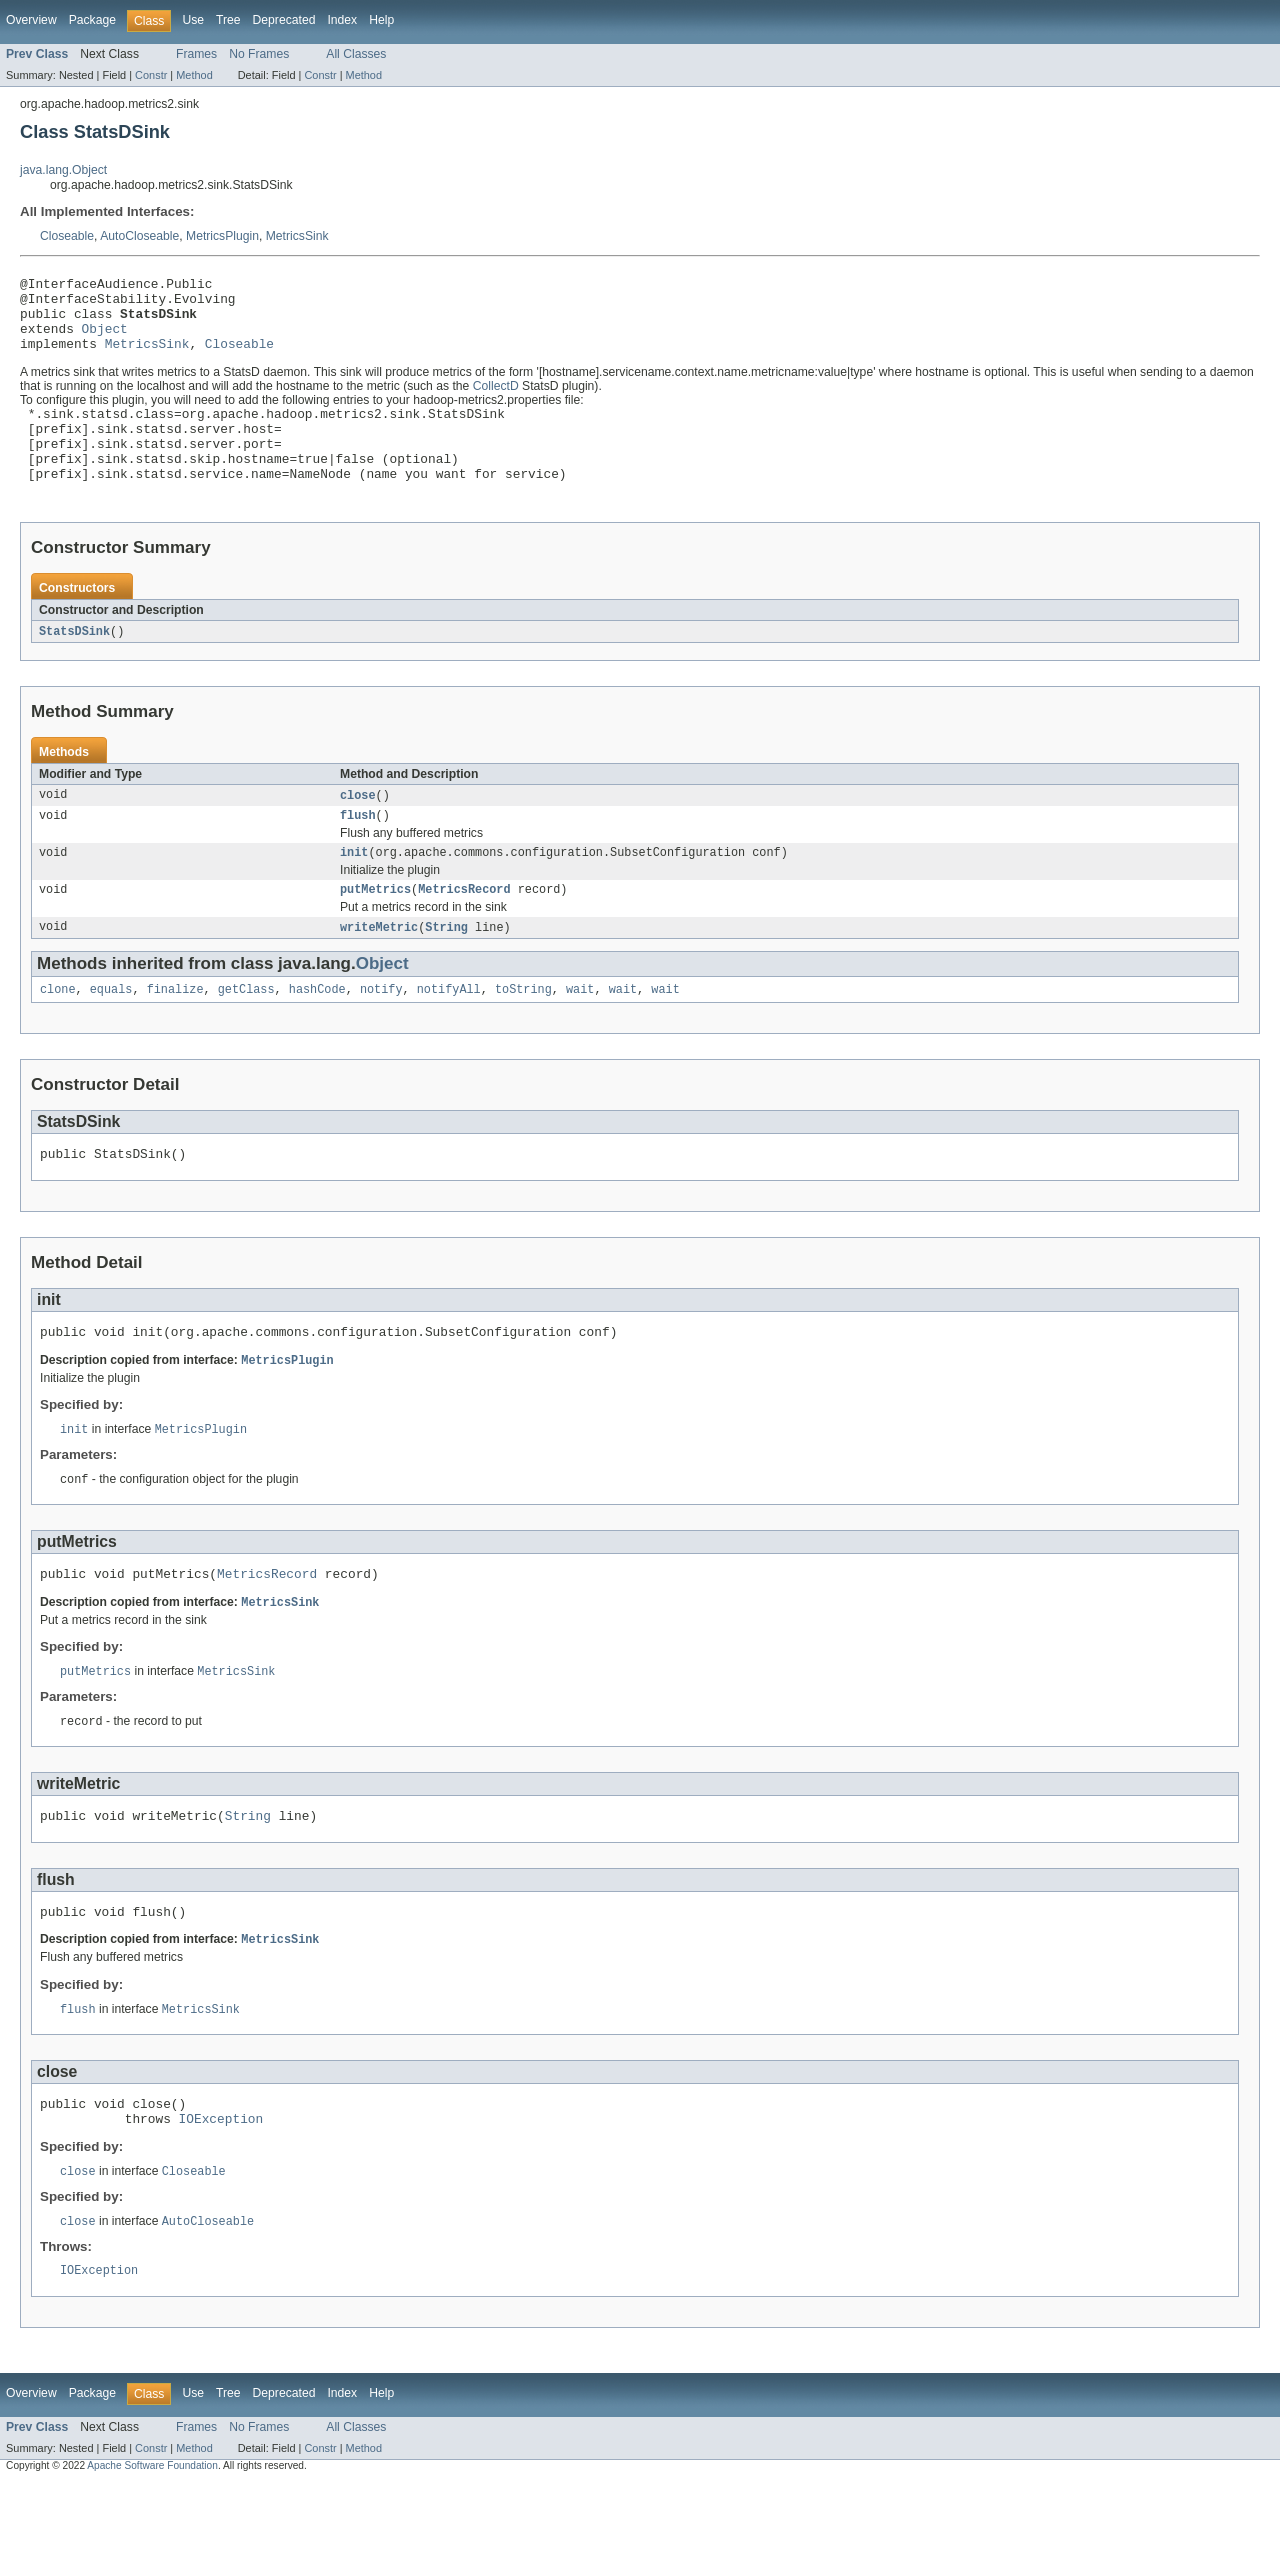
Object (105, 340)
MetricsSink (297, 236)
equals (111, 1033)
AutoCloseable (139, 236)
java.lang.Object (63, 170)
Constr (151, 75)
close (358, 830)
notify (381, 1033)
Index (342, 20)
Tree (228, 20)
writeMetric (379, 969)
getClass (246, 1033)
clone (58, 1033)
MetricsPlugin (222, 236)
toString (523, 1033)
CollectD (496, 401)
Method (194, 75)
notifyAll (449, 1033)
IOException (221, 2191)
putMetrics (375, 930)
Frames (196, 54)
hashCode (317, 1033)
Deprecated (284, 20)
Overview (31, 20)
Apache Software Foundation (152, 2542)
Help (381, 20)
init (354, 891)
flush (358, 852)
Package (92, 20)
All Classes (356, 54)
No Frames (259, 54)
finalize (175, 1033)
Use (193, 20)
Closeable (67, 236)
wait (580, 1033)
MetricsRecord (464, 930)
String (446, 969)
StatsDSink (74, 665)
